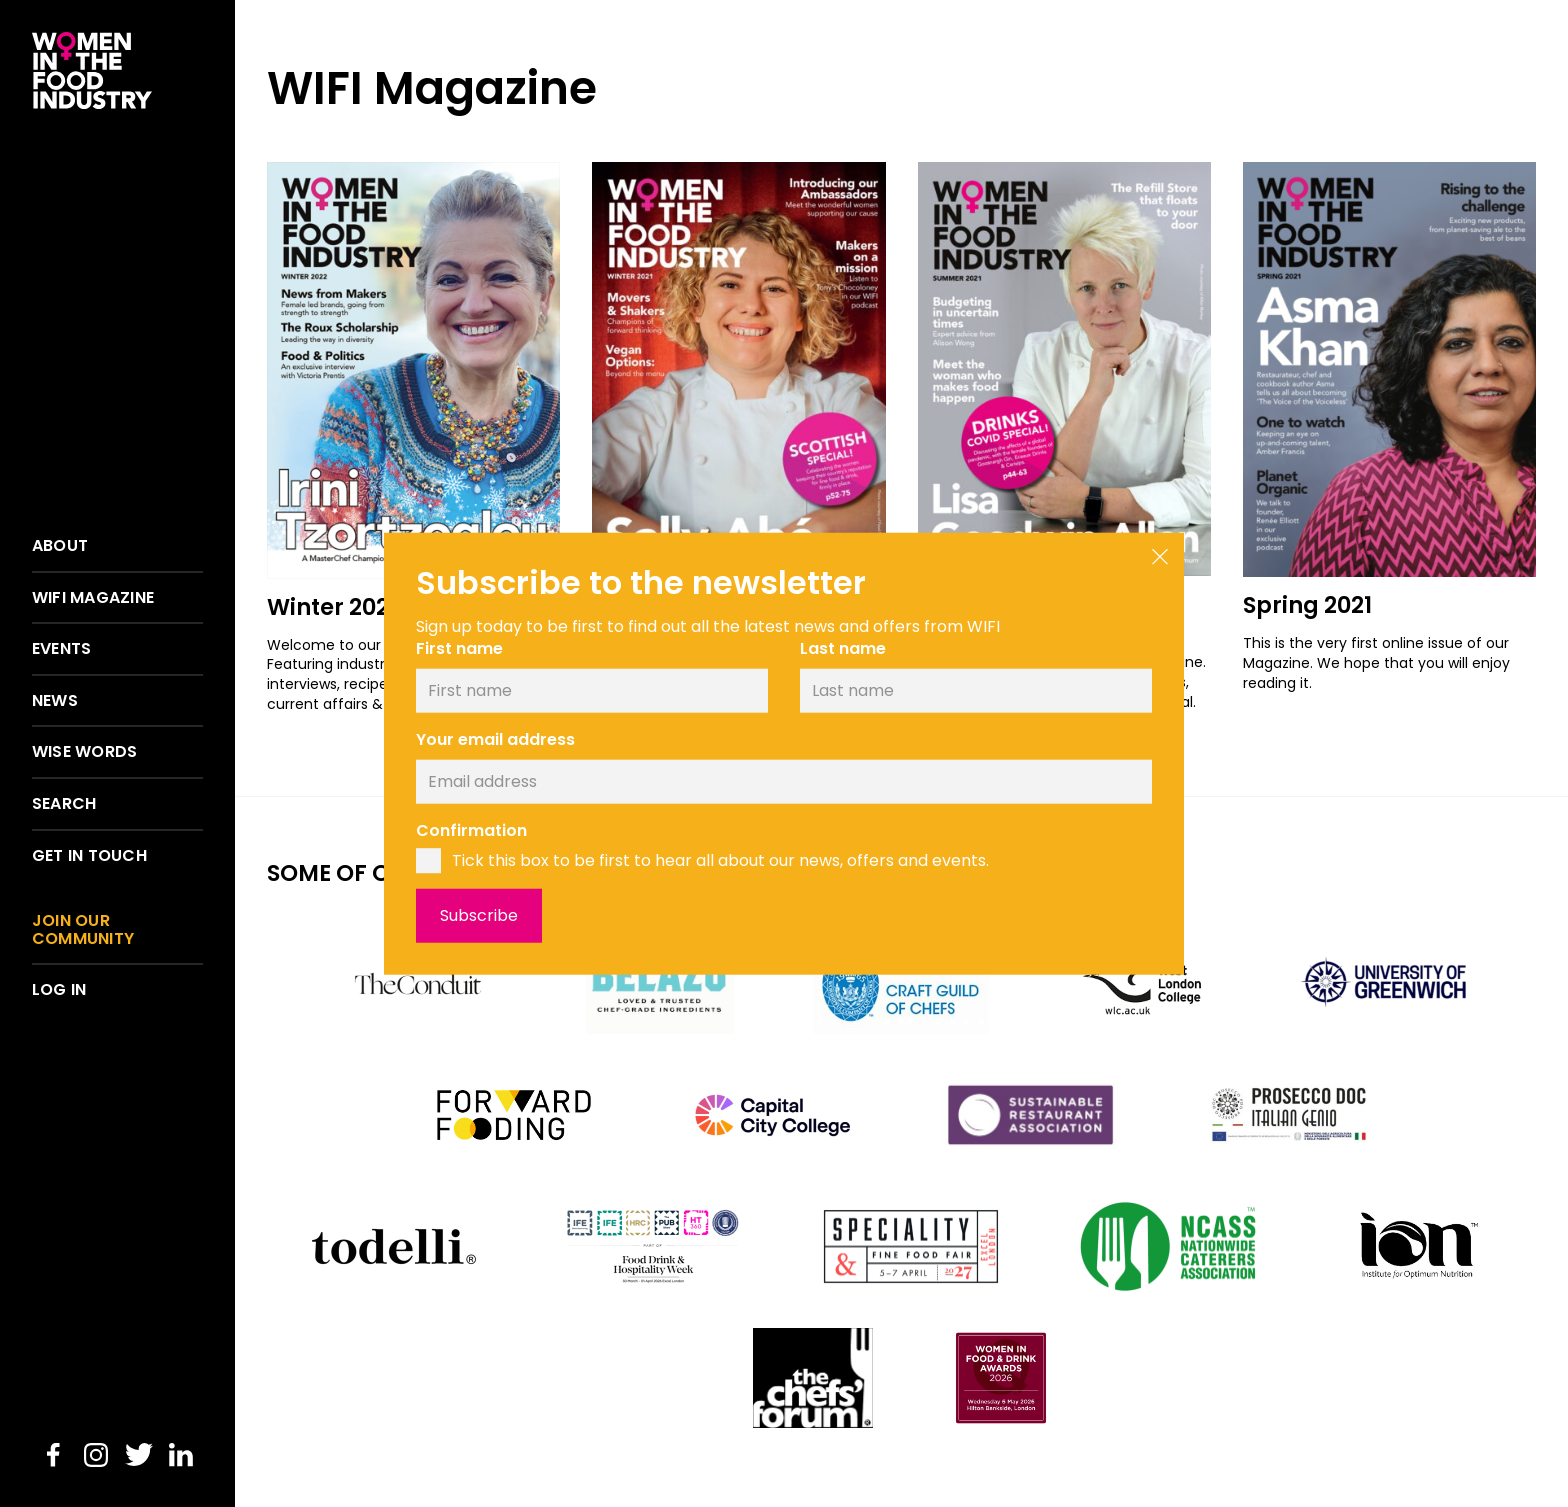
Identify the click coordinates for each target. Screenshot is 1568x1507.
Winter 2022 (334, 607)
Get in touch (89, 856)
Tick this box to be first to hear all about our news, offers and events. (720, 861)
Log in (59, 990)
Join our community (83, 929)
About (60, 546)
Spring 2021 (1307, 605)
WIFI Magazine (93, 598)
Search (64, 804)
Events (61, 649)
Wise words (84, 752)
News (55, 701)
